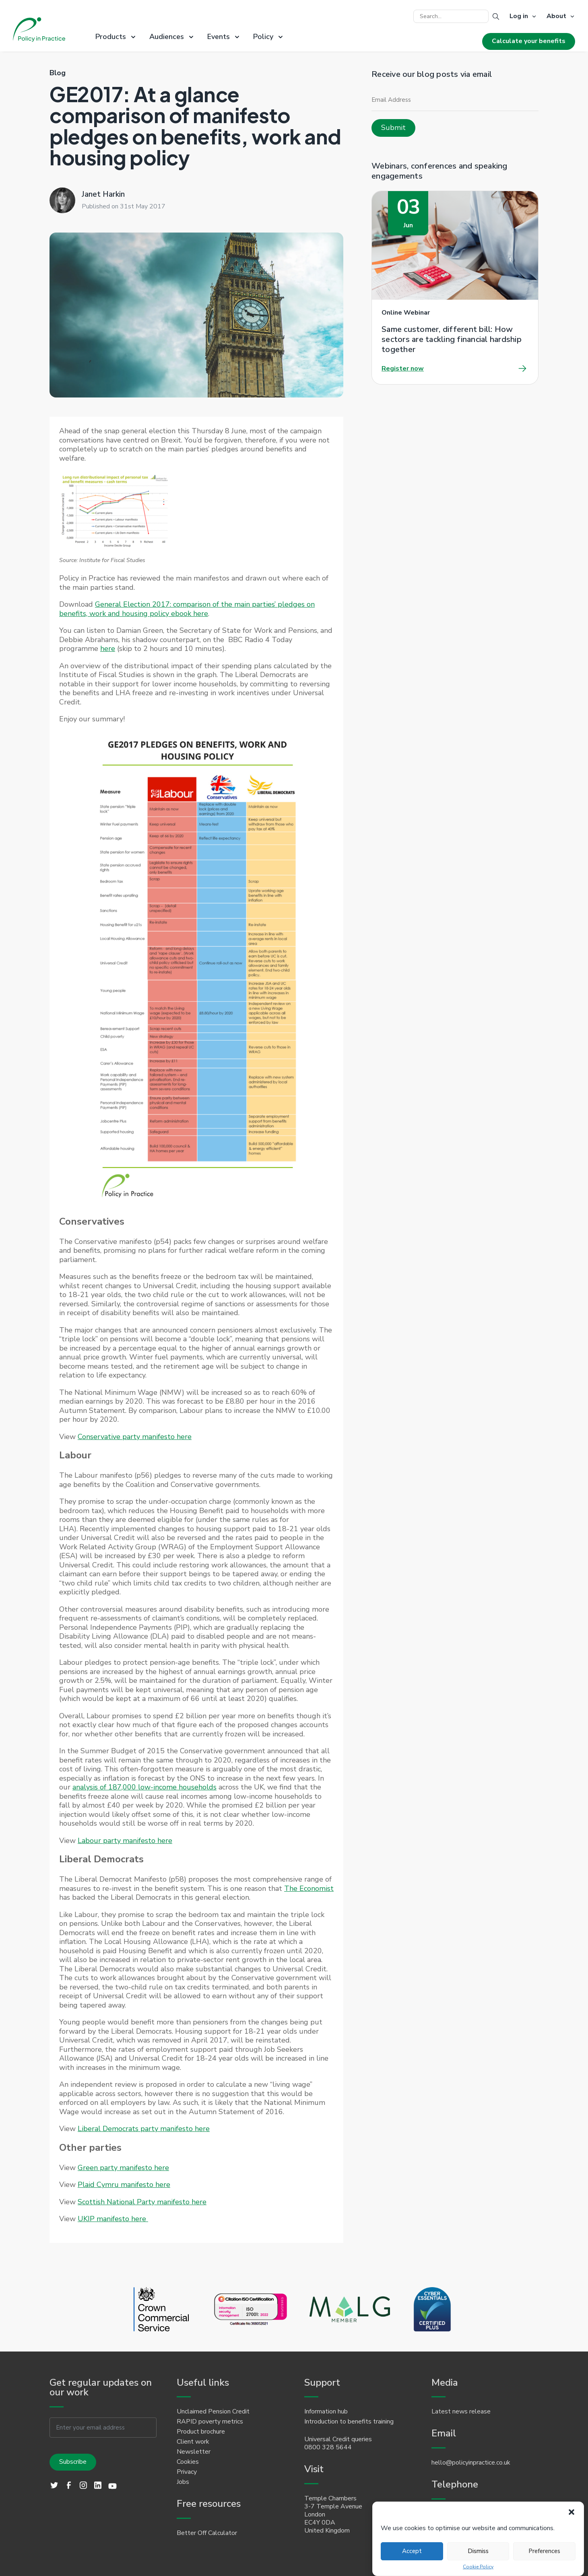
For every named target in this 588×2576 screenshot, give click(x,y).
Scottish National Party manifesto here (142, 2202)
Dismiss (478, 2551)
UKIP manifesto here (113, 2219)
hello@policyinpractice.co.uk (470, 2463)
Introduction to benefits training (349, 2421)
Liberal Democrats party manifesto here (144, 2128)
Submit (393, 127)
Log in (519, 16)
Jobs (183, 2482)
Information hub (326, 2411)
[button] (571, 2512)
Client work (193, 2442)
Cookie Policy (478, 2567)
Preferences (544, 2551)
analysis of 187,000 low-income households (144, 1787)
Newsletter (193, 2452)
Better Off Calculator (207, 2533)
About (556, 16)
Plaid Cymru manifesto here (124, 2184)
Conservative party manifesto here (135, 1436)
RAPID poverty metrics (210, 2421)
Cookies (188, 2462)
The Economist (309, 1888)
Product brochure (201, 2432)
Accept (412, 2551)
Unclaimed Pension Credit (213, 2411)
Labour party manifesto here (125, 1840)
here (107, 648)
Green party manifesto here (123, 2167)
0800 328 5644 (328, 2447)
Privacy (187, 2472)
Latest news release (461, 2411)
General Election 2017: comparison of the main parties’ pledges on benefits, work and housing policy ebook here (187, 608)
